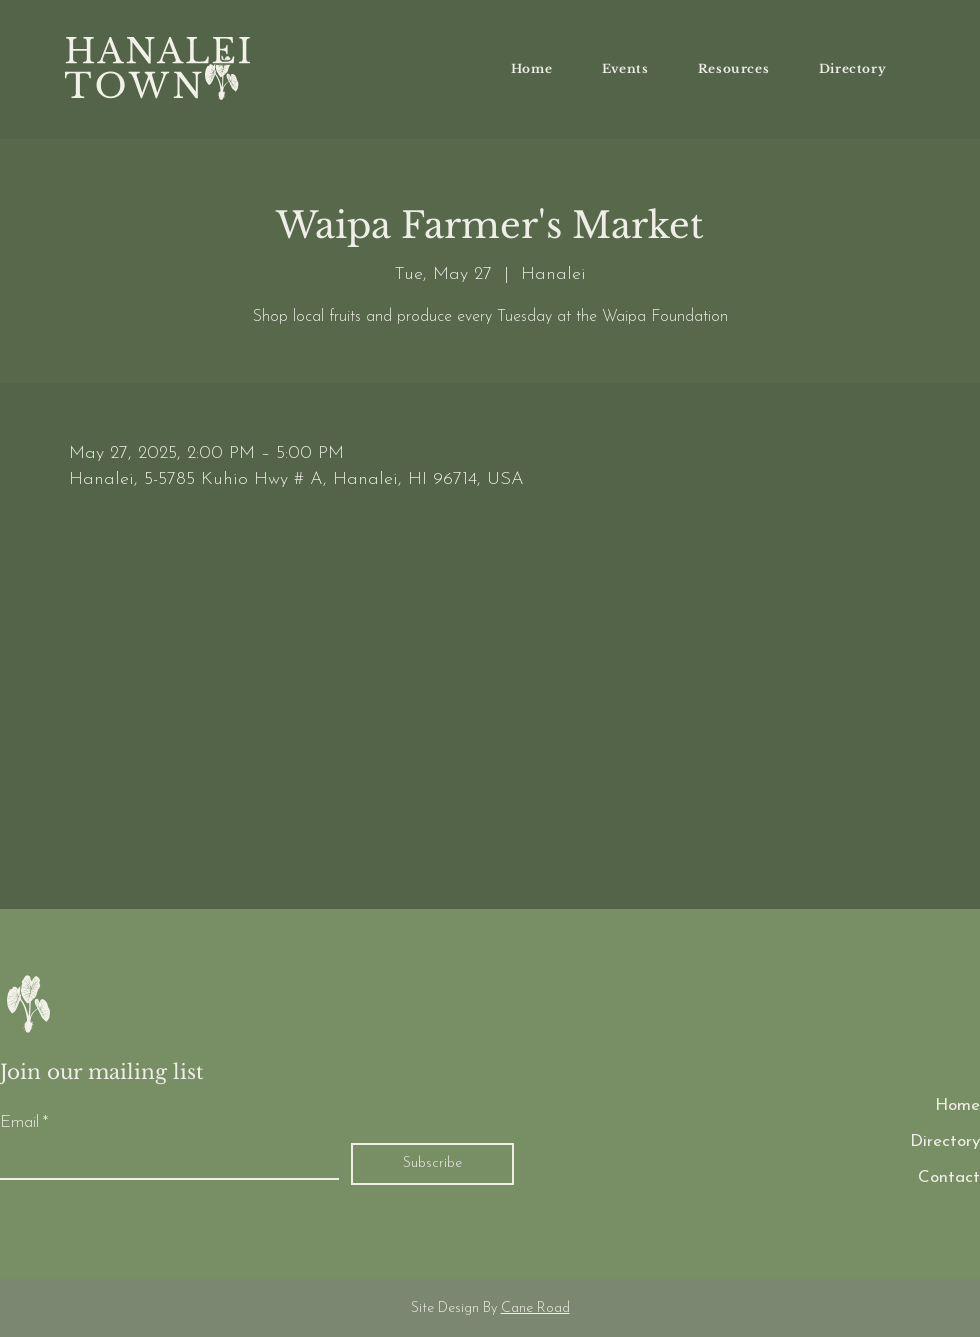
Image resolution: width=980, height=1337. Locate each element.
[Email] (163, 1161)
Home (957, 1105)
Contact (949, 1177)
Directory (945, 1141)
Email (24, 1123)
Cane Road (535, 1308)
